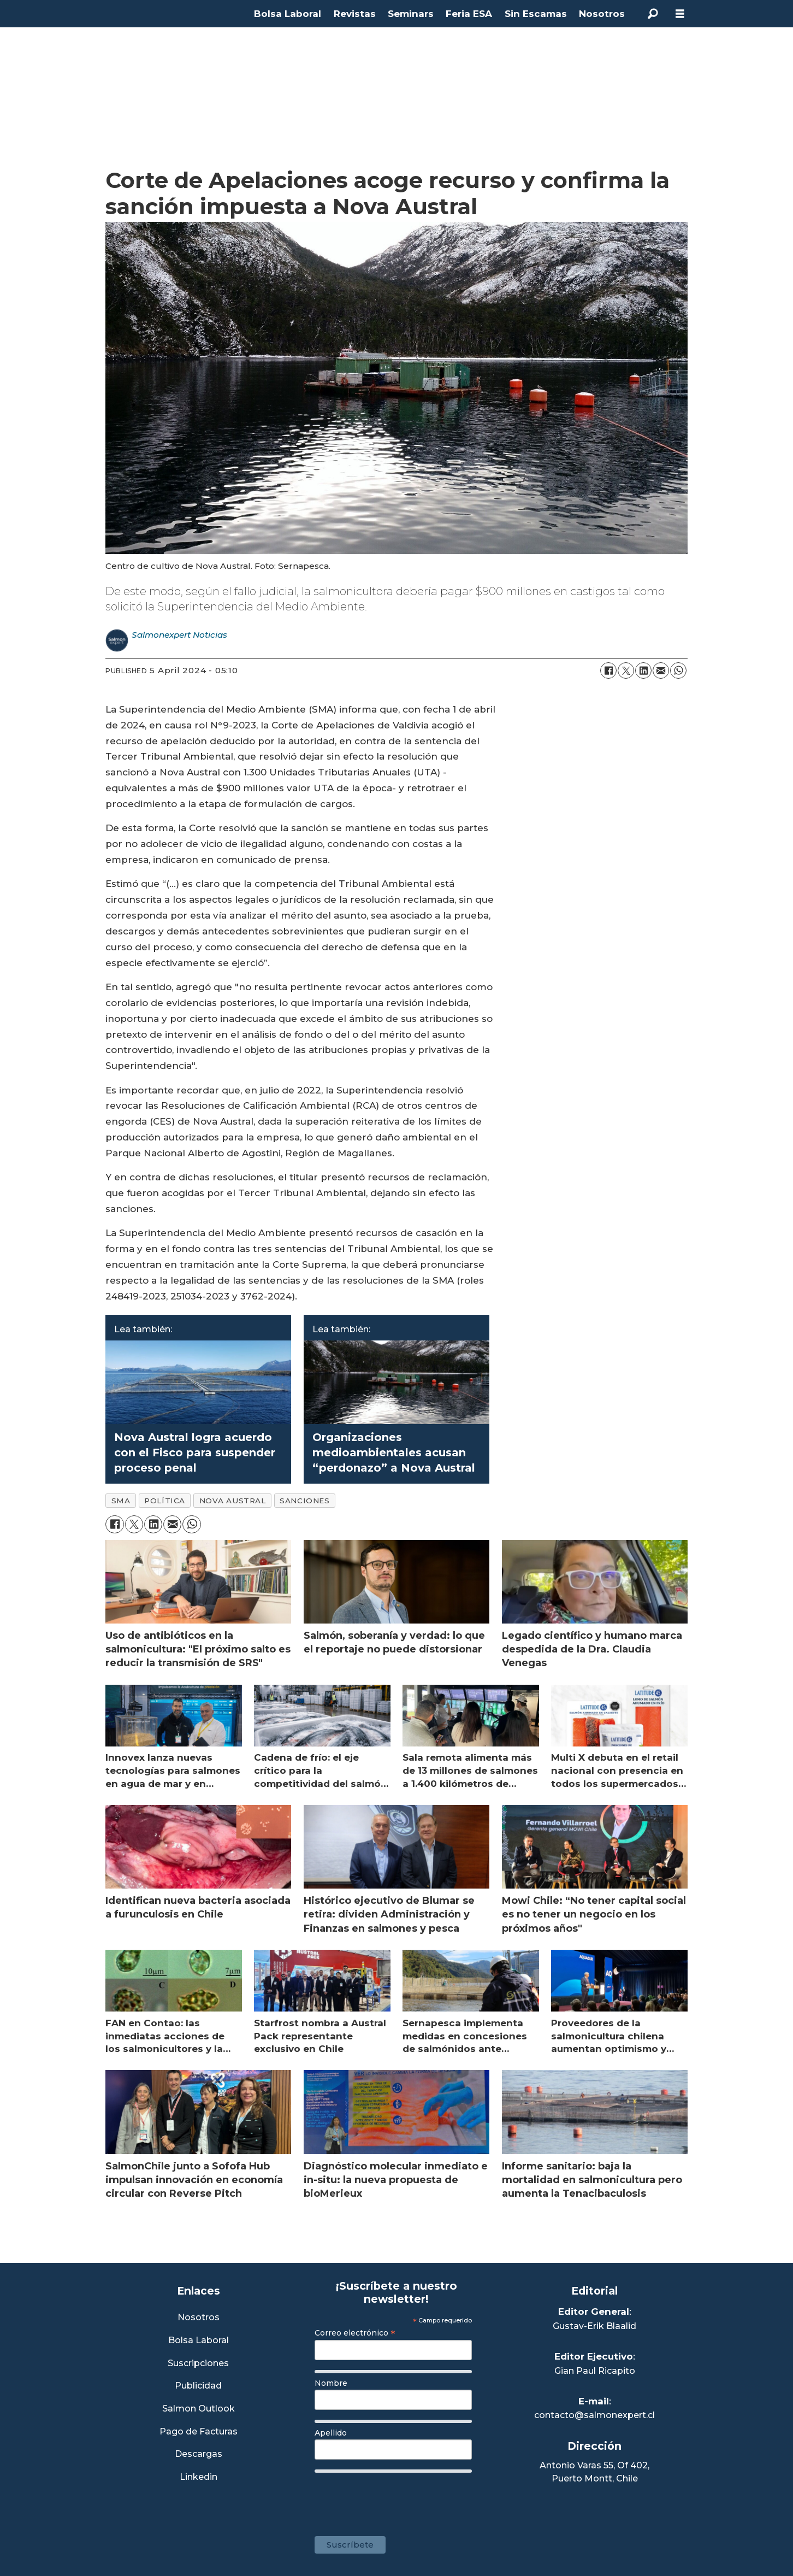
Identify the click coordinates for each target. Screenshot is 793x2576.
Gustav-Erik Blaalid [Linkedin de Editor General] (594, 2326)
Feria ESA (469, 13)
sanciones (304, 1500)
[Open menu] (680, 13)
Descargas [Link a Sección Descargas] (198, 2454)
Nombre (331, 2383)
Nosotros (602, 13)
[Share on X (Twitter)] (626, 670)
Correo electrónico (355, 2332)
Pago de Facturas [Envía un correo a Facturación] (198, 2432)
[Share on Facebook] (608, 670)
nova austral (232, 1500)
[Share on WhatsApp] (678, 670)
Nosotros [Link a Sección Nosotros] (198, 2317)
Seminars (411, 13)
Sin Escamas (536, 13)
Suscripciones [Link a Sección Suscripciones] (198, 2363)
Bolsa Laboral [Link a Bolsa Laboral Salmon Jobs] (198, 2340)
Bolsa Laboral (287, 13)
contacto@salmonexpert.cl (594, 2415)
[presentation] (398, 2499)
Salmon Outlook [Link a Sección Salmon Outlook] (198, 2409)
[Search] (652, 13)
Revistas (355, 13)
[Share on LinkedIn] (643, 670)
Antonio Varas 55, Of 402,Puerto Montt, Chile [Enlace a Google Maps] (594, 2472)
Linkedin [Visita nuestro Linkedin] (198, 2477)
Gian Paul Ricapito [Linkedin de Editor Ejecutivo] (594, 2371)
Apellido (331, 2433)
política (164, 1500)
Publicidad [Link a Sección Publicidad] (198, 2386)
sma (121, 1500)
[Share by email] (661, 670)
